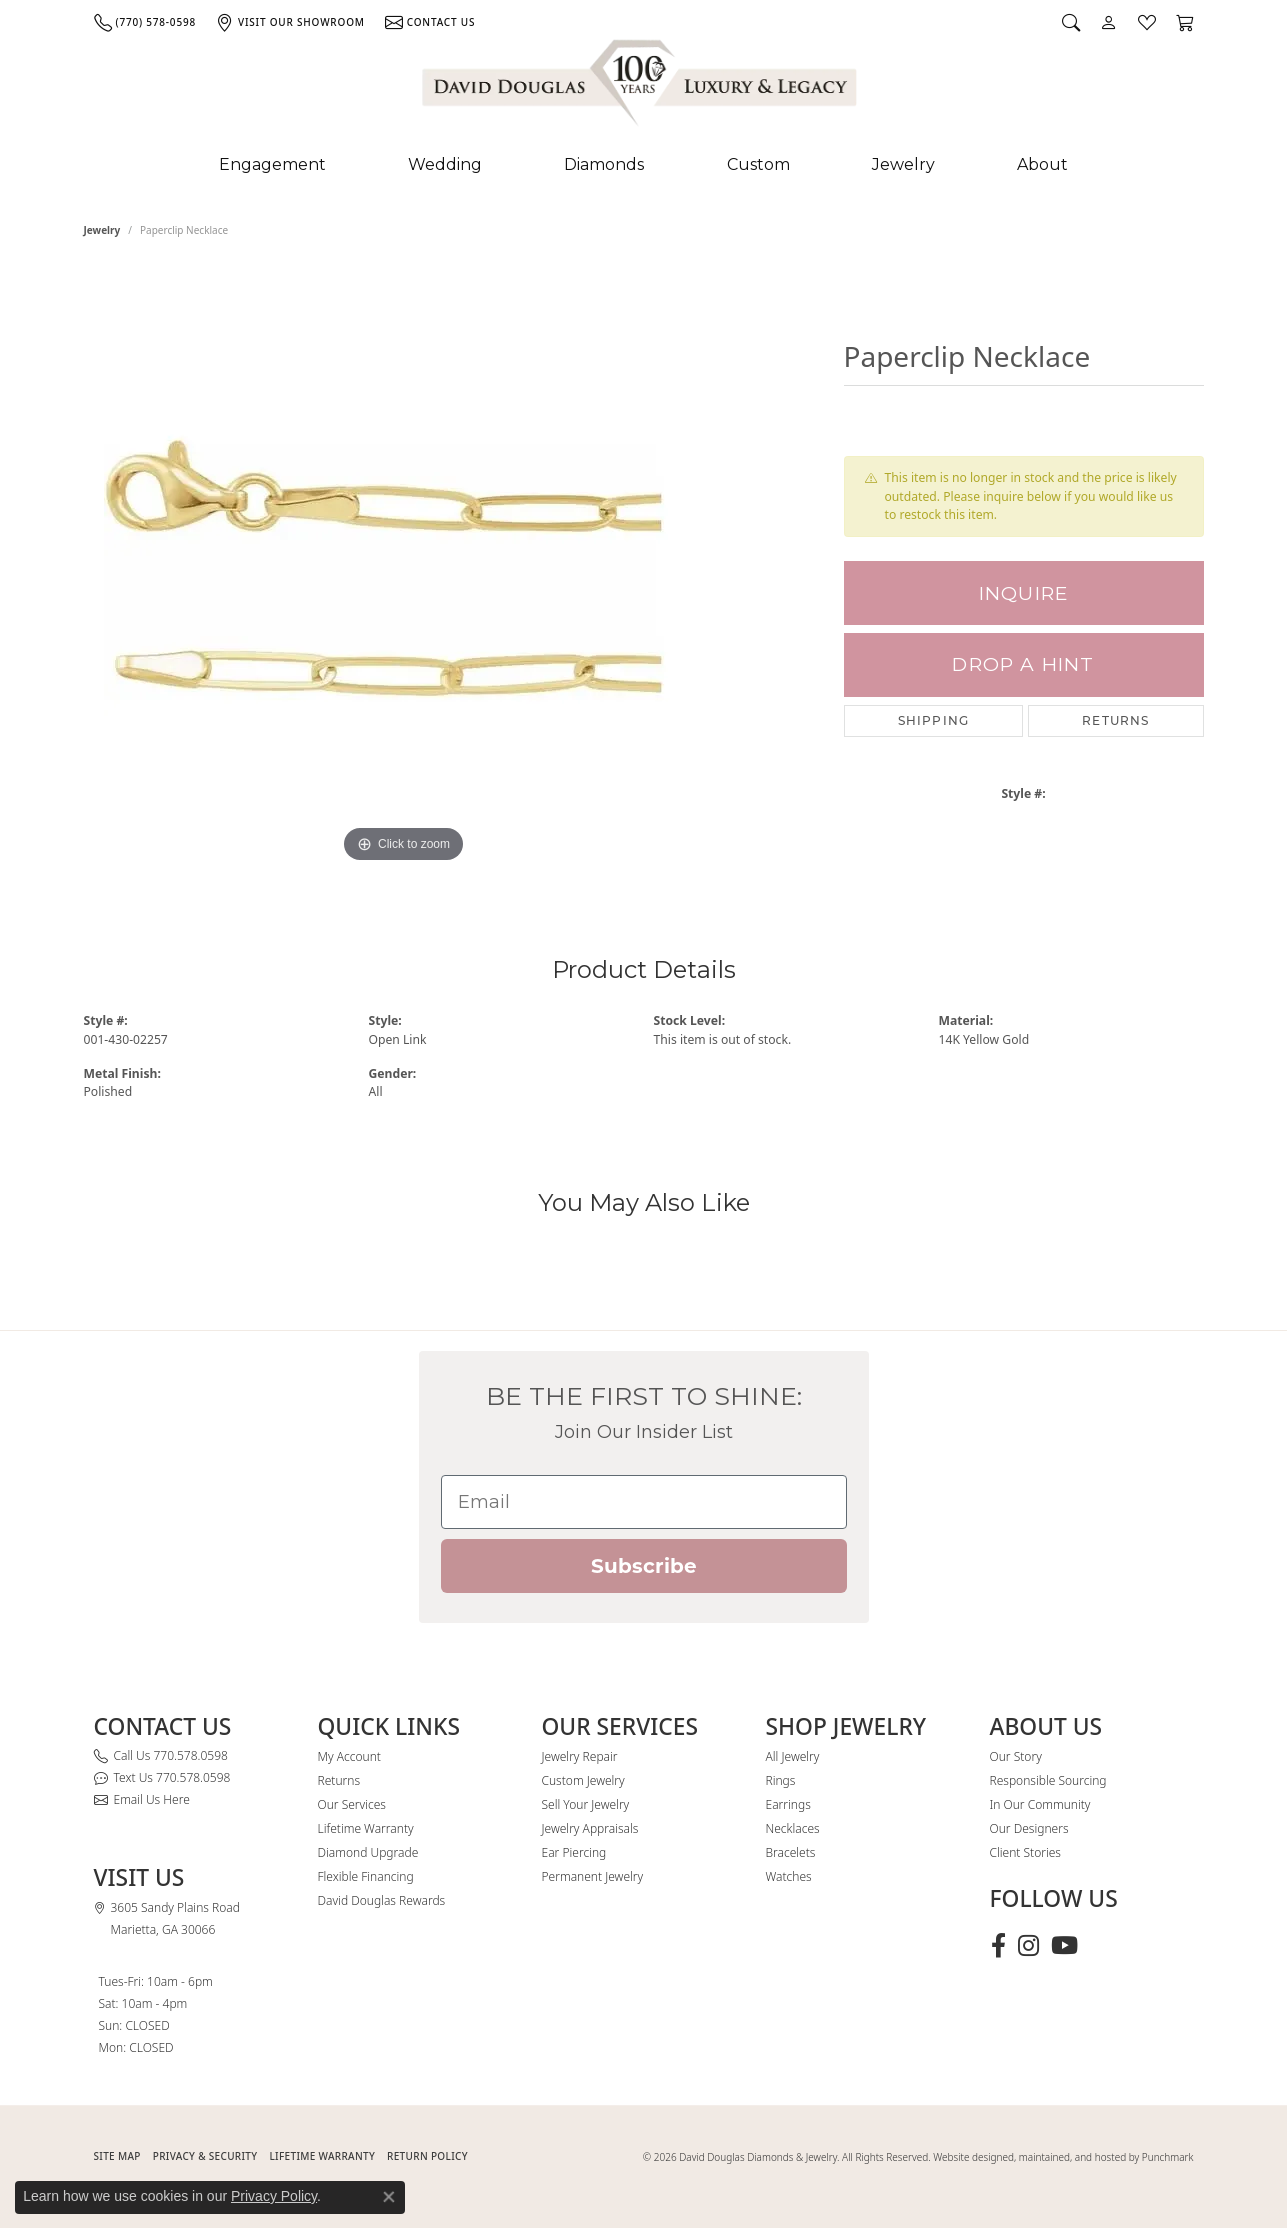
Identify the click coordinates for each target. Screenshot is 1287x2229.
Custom (758, 164)
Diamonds (604, 164)
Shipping (934, 720)
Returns (1115, 720)
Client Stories (1025, 1852)
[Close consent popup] (389, 2197)
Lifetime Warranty (366, 1828)
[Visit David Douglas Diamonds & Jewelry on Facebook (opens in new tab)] (998, 1946)
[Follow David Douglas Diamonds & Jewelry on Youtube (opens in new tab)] (1064, 1946)
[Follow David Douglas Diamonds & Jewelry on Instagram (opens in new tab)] (1028, 1946)
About (1042, 164)
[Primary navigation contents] (643, 165)
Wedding (445, 164)
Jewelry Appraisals (590, 1828)
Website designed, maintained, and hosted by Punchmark (1063, 2157)
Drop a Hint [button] (1023, 664)
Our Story (1016, 1756)
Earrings (788, 1804)
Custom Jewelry (583, 1780)
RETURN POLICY (427, 2156)
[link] (145, 22)
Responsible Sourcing (1048, 1780)
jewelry (102, 230)
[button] (1071, 22)
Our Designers (1029, 1828)
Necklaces (793, 1828)
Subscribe (644, 1566)
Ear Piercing (574, 1852)
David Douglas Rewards (382, 1900)
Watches (789, 1876)
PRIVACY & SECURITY (205, 2156)
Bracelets (791, 1852)
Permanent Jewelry (593, 1876)
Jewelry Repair (580, 1756)
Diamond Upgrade (368, 1852)
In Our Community (1040, 1804)
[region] (404, 568)
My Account (349, 1756)
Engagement (272, 164)
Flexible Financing (366, 1876)
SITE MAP (117, 2156)
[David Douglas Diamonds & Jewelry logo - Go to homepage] (641, 87)
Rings (781, 1780)
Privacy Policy (274, 2196)
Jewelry (903, 164)
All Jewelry (793, 1756)
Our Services (352, 1804)
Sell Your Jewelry (586, 1804)
